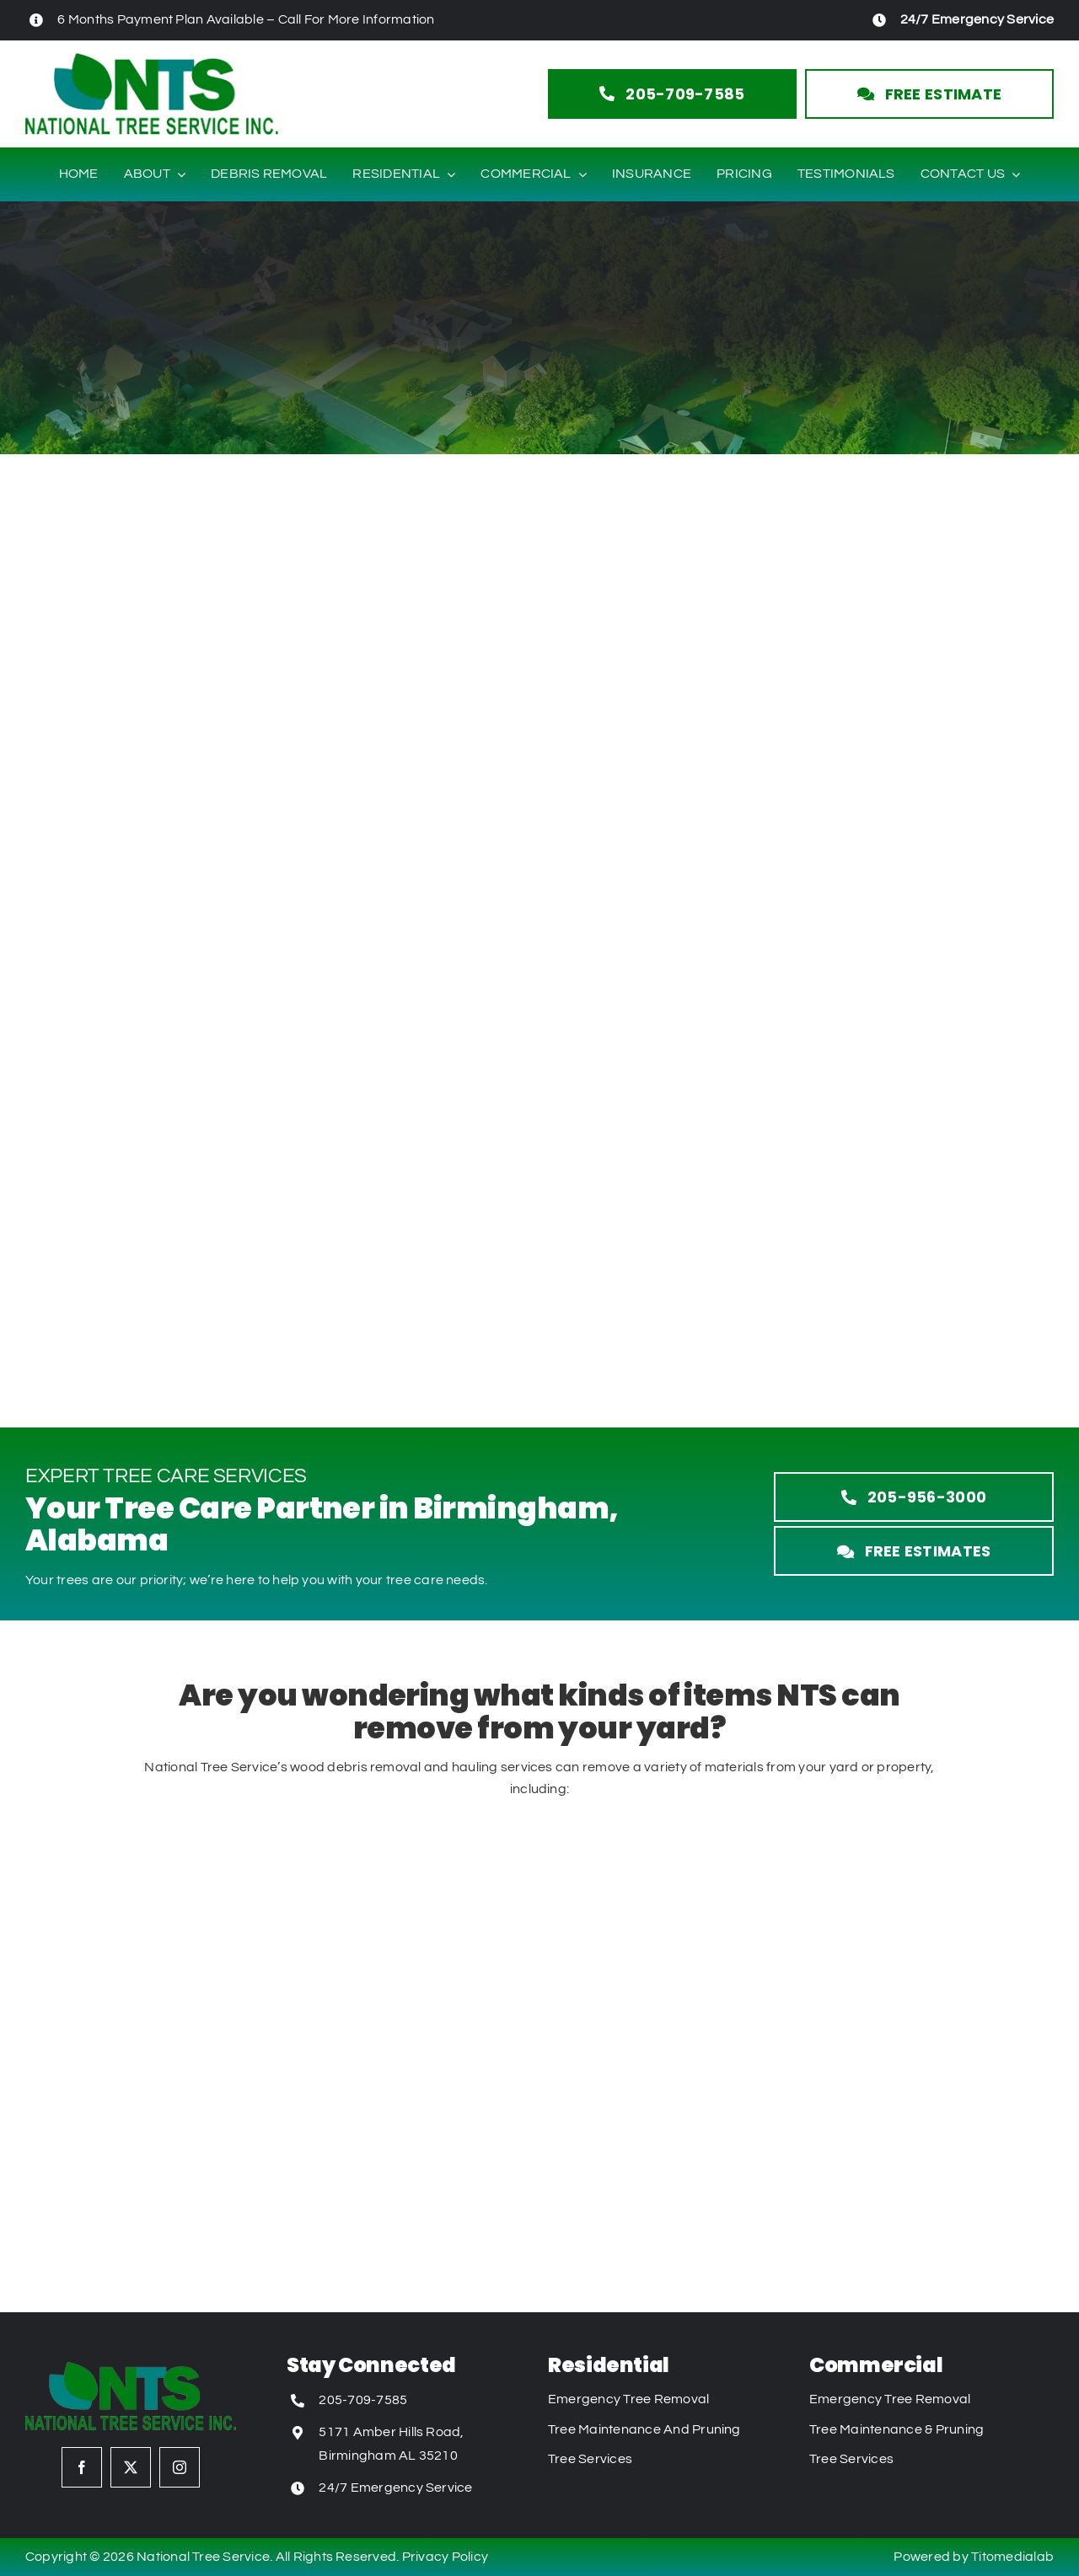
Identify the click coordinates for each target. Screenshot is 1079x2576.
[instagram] (179, 2467)
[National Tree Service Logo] (151, 60)
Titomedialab (1012, 2556)
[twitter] (130, 2467)
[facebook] (82, 2467)
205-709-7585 (363, 2400)
